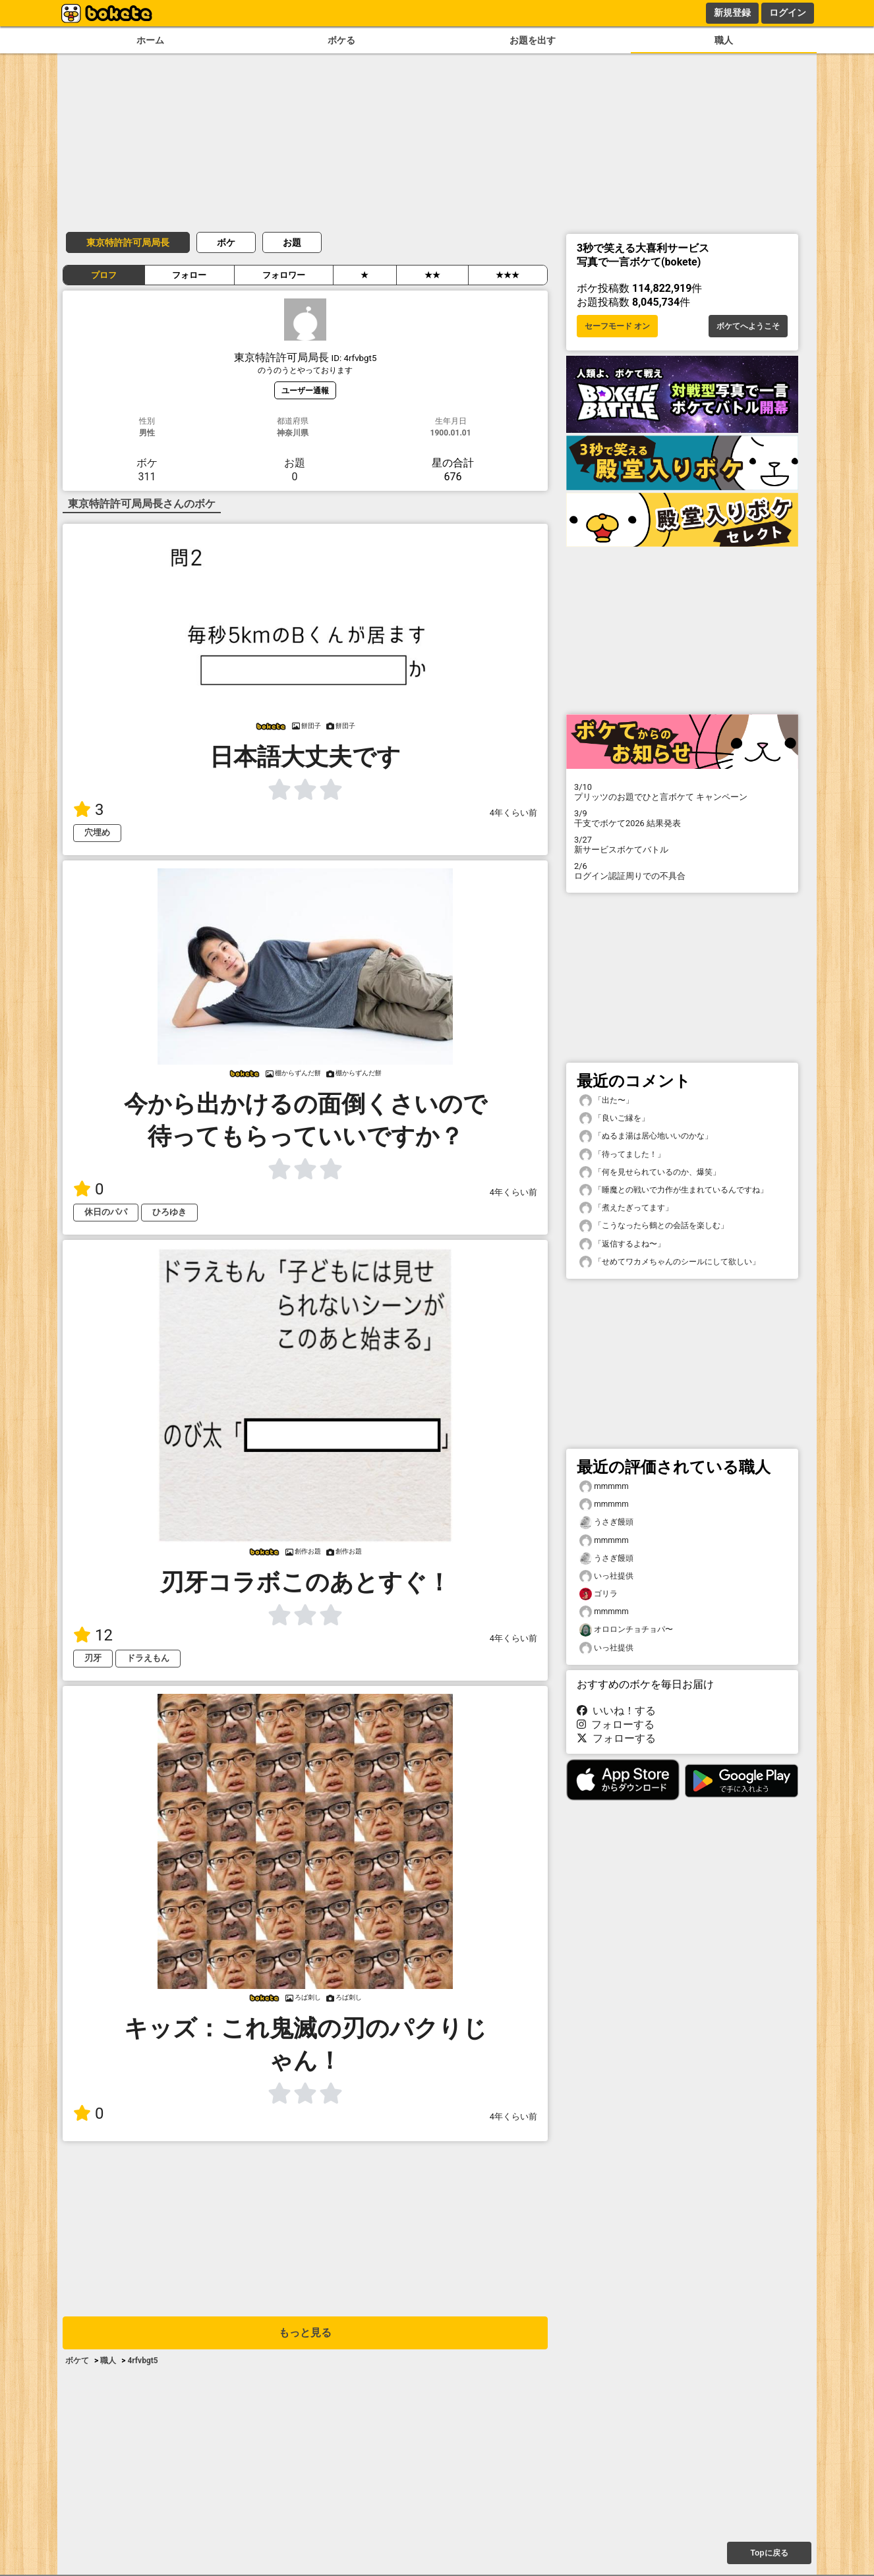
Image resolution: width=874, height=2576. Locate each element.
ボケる (341, 40)
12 (93, 1635)
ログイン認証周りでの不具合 (682, 871)
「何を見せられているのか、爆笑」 (649, 1172)
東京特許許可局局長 (127, 242)
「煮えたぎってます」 (626, 1208)
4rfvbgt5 (142, 2360)
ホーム (150, 40)
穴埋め (97, 832)
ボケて (77, 2360)
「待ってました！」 (622, 1154)
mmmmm (604, 1486)
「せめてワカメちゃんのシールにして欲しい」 (669, 1262)
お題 (292, 242)
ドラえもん (148, 1658)
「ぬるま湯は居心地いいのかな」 (646, 1136)
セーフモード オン (617, 326)
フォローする (616, 1724)
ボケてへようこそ (748, 326)
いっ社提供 (606, 1576)
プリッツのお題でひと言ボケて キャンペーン (682, 792)
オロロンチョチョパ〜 (626, 1629)
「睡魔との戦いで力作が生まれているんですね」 (673, 1190)
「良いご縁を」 (614, 1118)
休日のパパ (105, 1212)
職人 (723, 40)
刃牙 (93, 1658)
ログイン (787, 12)
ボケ (226, 242)
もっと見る (305, 2332)
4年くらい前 (513, 813)
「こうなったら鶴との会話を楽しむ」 (653, 1225)
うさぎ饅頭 (606, 1522)
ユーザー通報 (305, 390)
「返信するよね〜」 (622, 1244)
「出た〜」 (606, 1100)
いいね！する (616, 1710)
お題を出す (533, 40)
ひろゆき (169, 1212)
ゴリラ (598, 1594)
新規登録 (732, 12)
